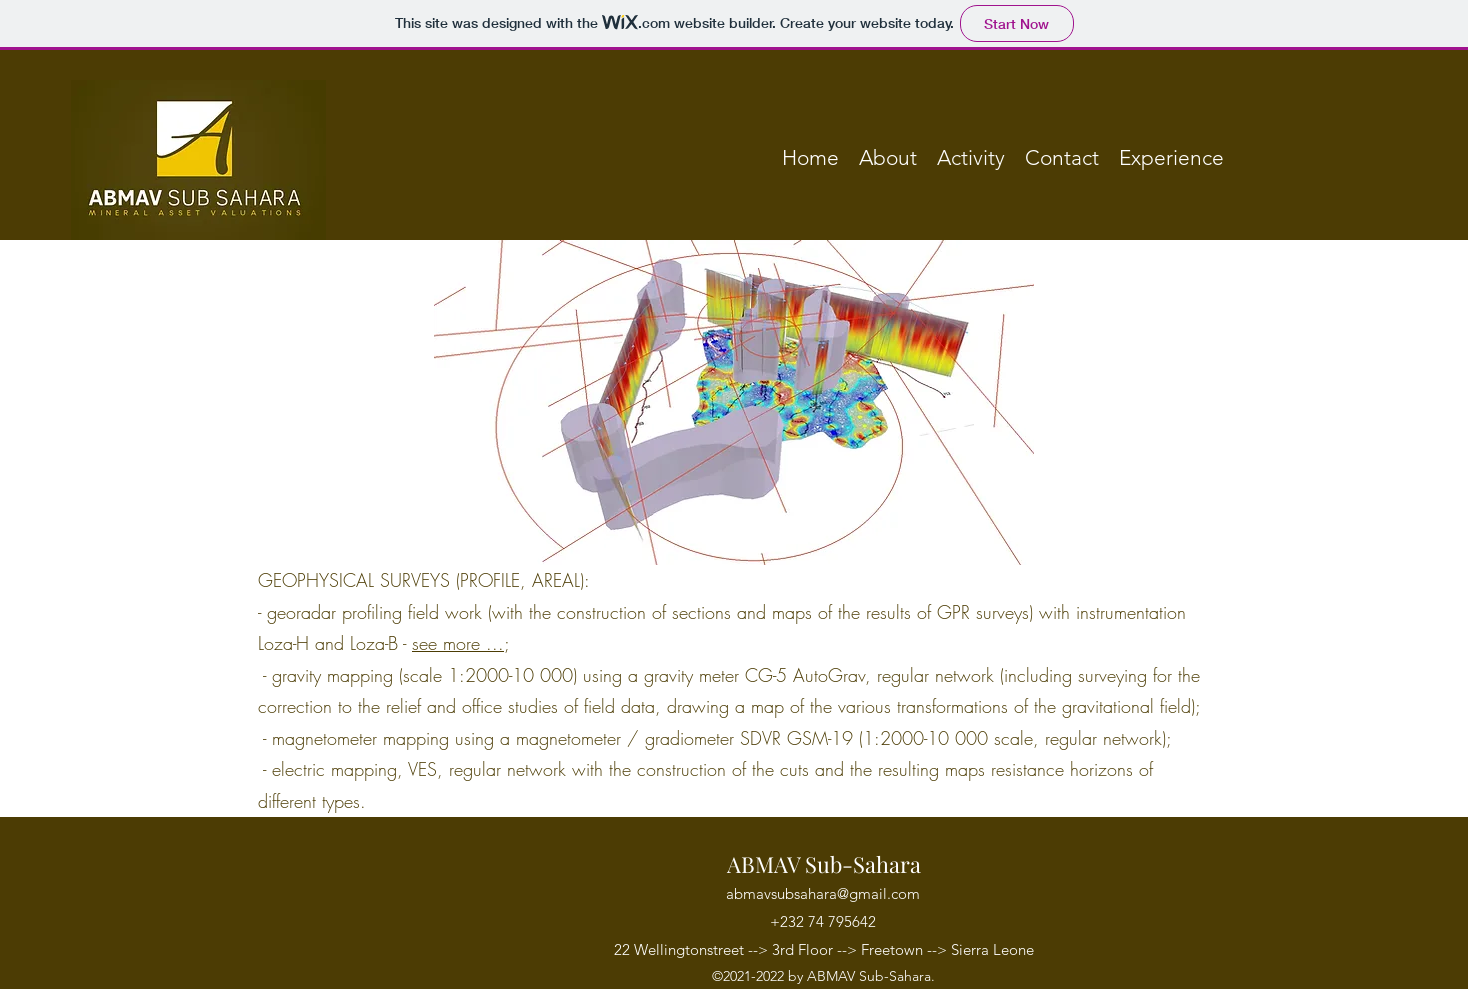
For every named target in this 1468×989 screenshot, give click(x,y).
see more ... (458, 643)
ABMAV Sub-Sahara (824, 864)
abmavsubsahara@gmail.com (823, 893)
